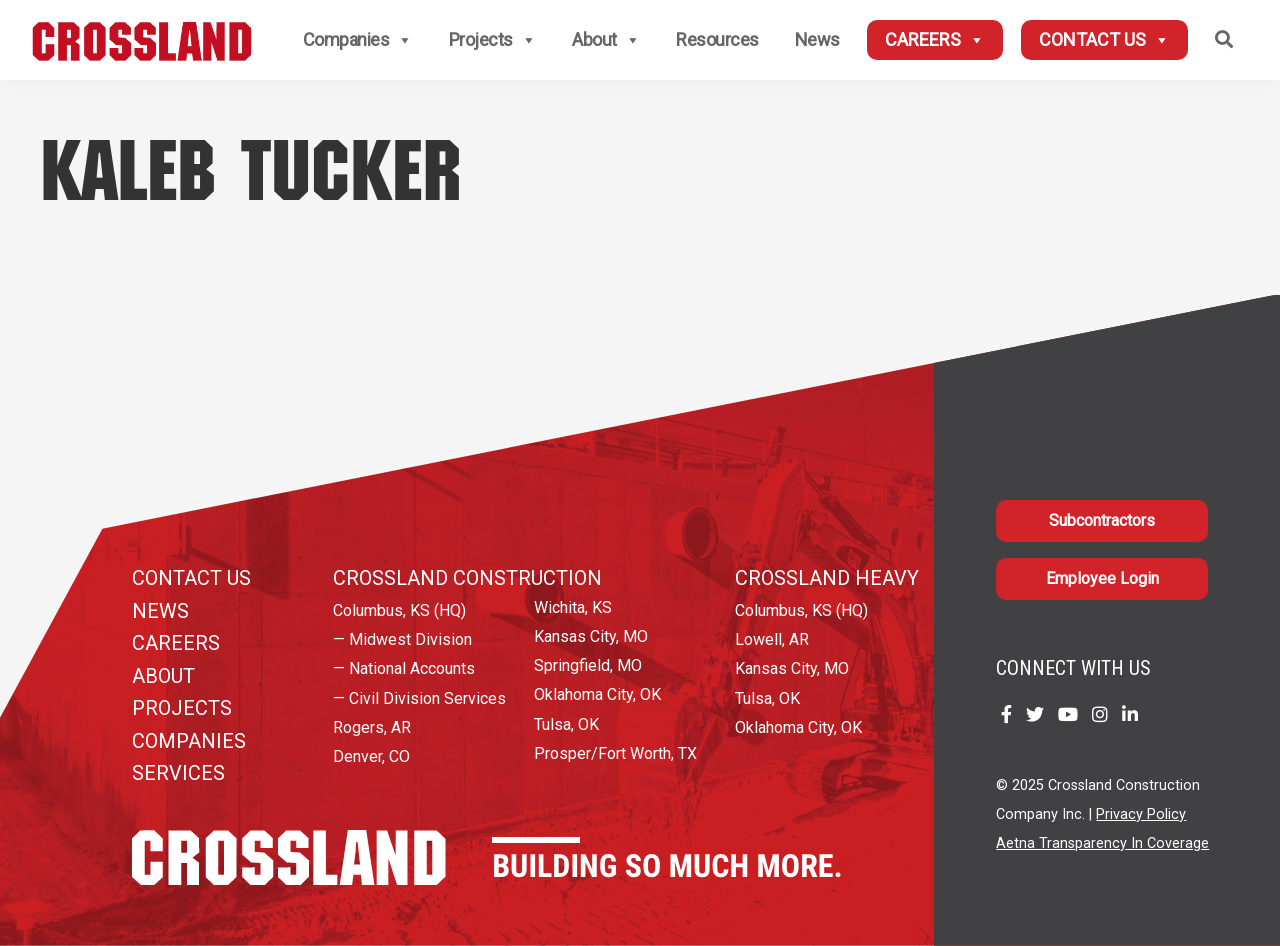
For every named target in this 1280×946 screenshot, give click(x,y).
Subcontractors (1102, 520)
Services (178, 773)
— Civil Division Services (419, 698)
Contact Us (1104, 39)
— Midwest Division (402, 639)
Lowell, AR (772, 639)
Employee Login (1102, 578)
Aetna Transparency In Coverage (1102, 843)
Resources (717, 39)
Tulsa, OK (566, 724)
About (606, 39)
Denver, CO (371, 756)
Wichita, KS (573, 607)
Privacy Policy (1141, 814)
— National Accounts (404, 668)
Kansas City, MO (591, 636)
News (817, 39)
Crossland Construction (467, 578)
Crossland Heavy (827, 578)
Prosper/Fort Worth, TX (615, 753)
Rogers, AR (372, 727)
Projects (493, 39)
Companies (358, 39)
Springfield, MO (588, 665)
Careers (935, 39)
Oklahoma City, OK (597, 694)
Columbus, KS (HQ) (399, 610)
